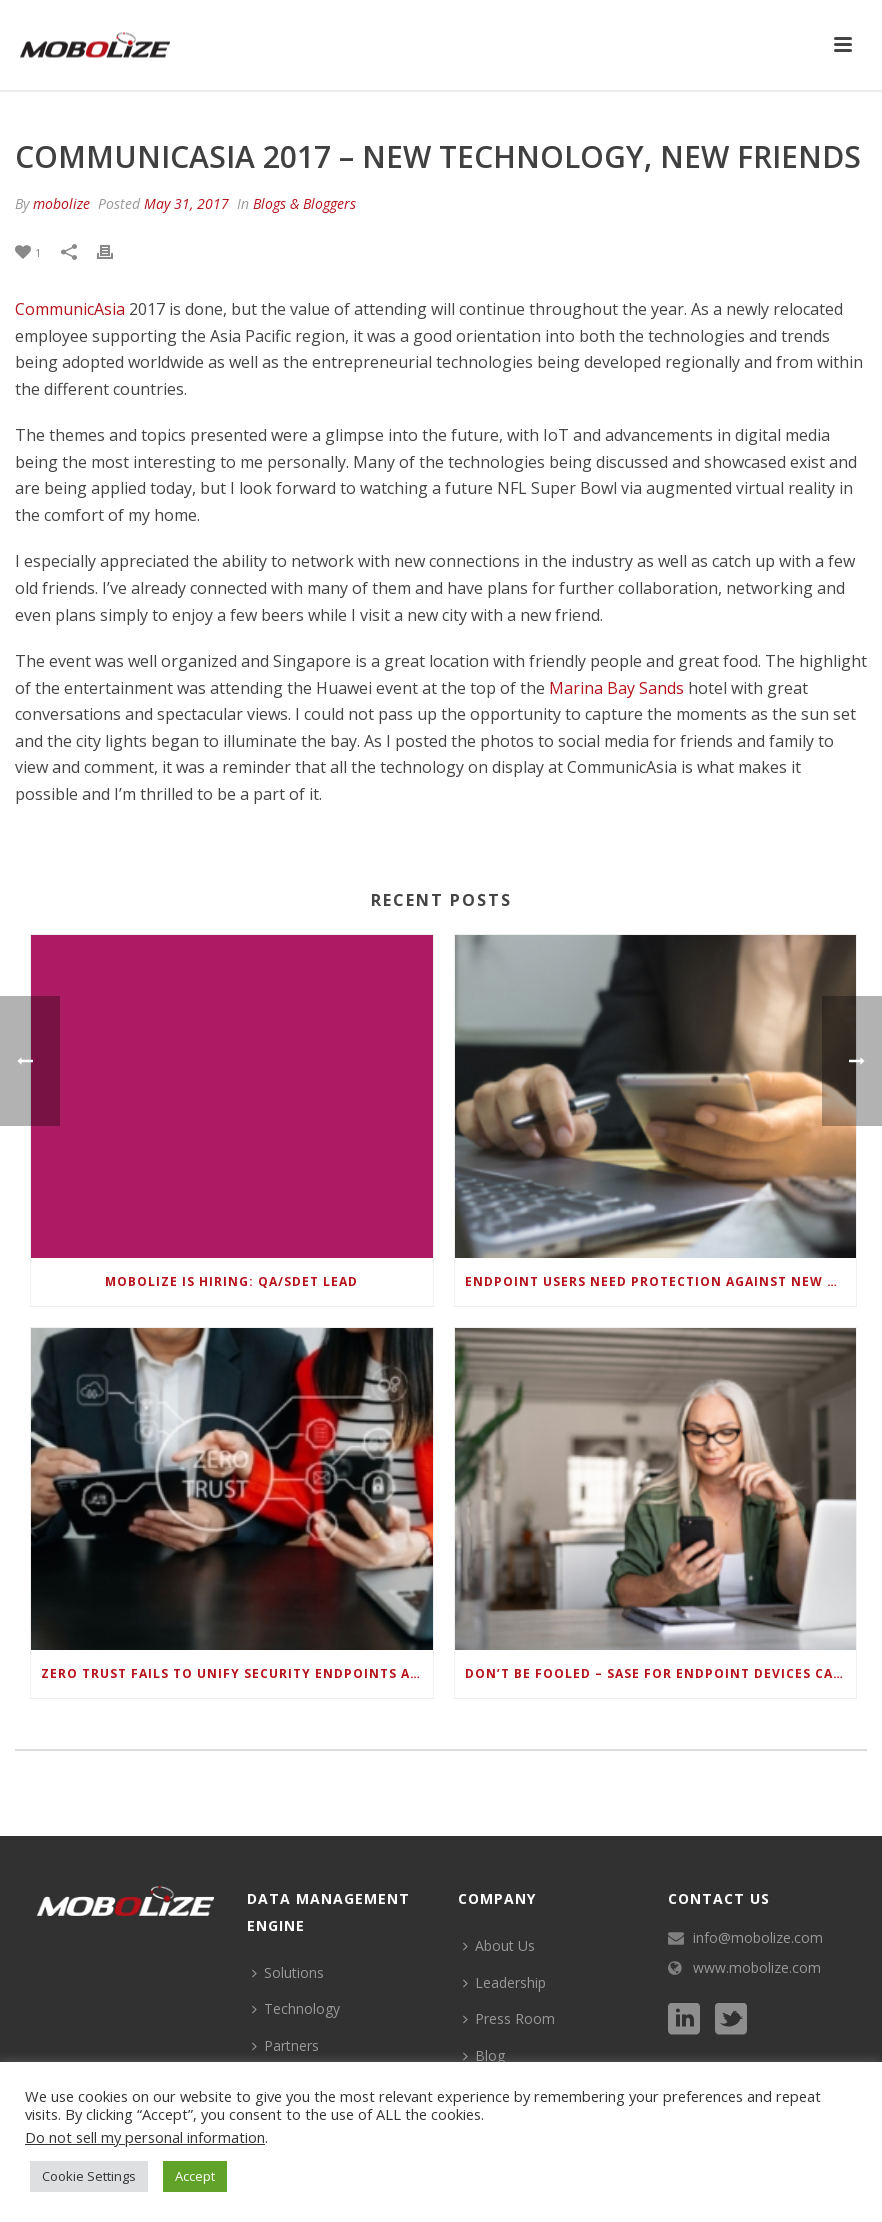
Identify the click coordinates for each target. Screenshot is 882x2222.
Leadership (504, 1982)
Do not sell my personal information (145, 2137)
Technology (296, 2008)
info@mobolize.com (758, 1938)
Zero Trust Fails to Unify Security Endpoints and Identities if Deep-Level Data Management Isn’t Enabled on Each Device (237, 1673)
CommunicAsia (70, 309)
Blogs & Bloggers (304, 203)
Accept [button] (195, 2176)
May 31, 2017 (186, 203)
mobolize (61, 203)
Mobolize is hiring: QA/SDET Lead (231, 1281)
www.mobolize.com (757, 1968)
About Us (499, 1945)
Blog (484, 2055)
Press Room (509, 2018)
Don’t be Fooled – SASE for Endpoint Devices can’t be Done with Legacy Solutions (661, 1673)
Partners (285, 2045)
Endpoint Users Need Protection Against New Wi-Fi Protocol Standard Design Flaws (661, 1281)
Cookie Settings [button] (89, 2176)
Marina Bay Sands (616, 688)
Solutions (288, 1972)
